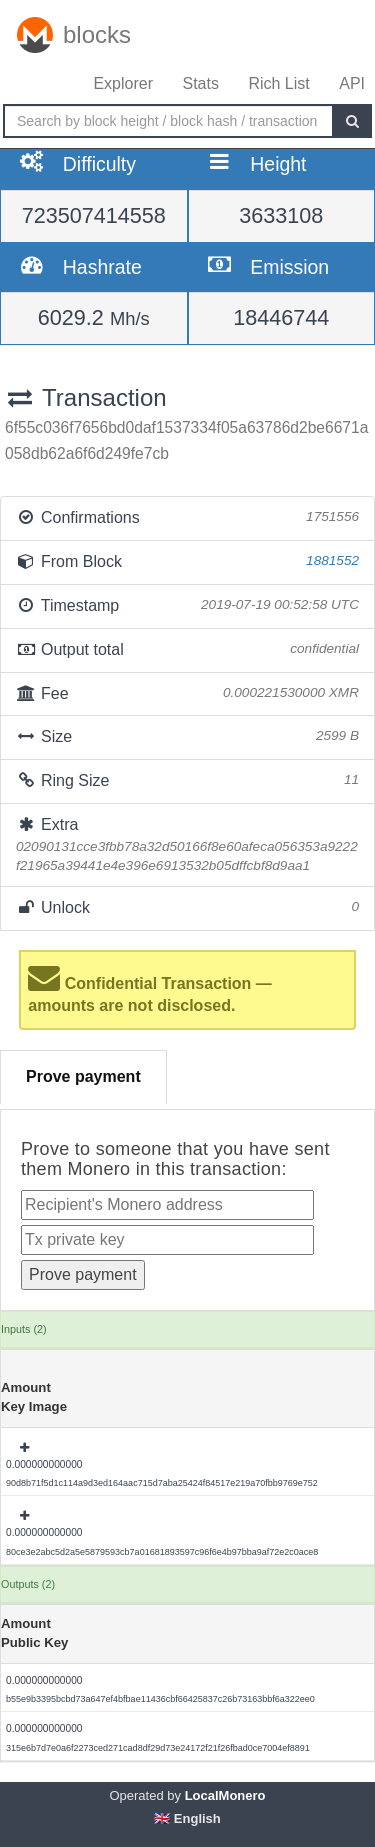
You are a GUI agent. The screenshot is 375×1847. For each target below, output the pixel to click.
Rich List (278, 83)
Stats (200, 83)
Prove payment (83, 1076)
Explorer (123, 83)
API (352, 83)
